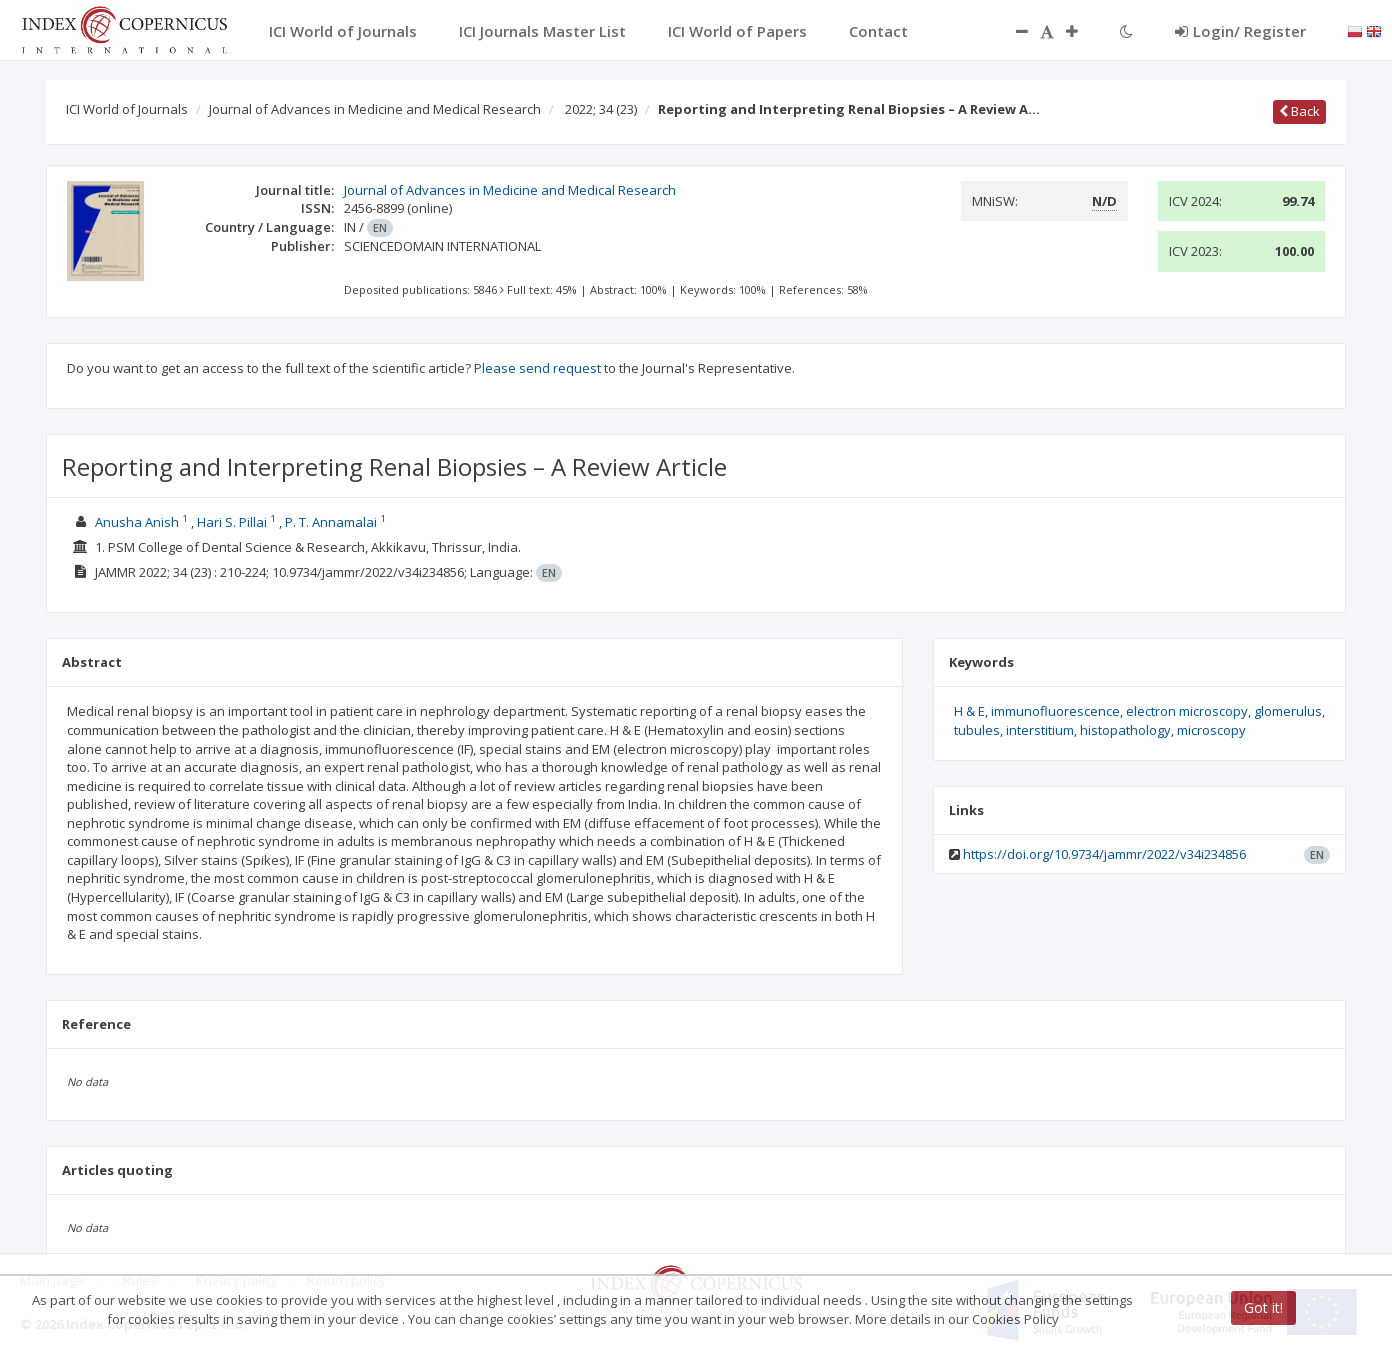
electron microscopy (1187, 711)
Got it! (1263, 1307)
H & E (969, 711)
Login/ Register (1240, 31)
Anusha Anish (137, 522)
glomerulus (1288, 711)
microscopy (1211, 730)
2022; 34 (601, 109)
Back (1299, 111)
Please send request (537, 368)
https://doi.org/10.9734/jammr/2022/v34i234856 (1104, 854)
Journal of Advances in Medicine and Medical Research (375, 109)
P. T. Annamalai (331, 522)
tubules (977, 730)
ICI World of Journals (127, 109)
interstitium (1040, 730)
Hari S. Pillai (232, 522)
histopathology (1125, 730)
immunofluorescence (1055, 711)
